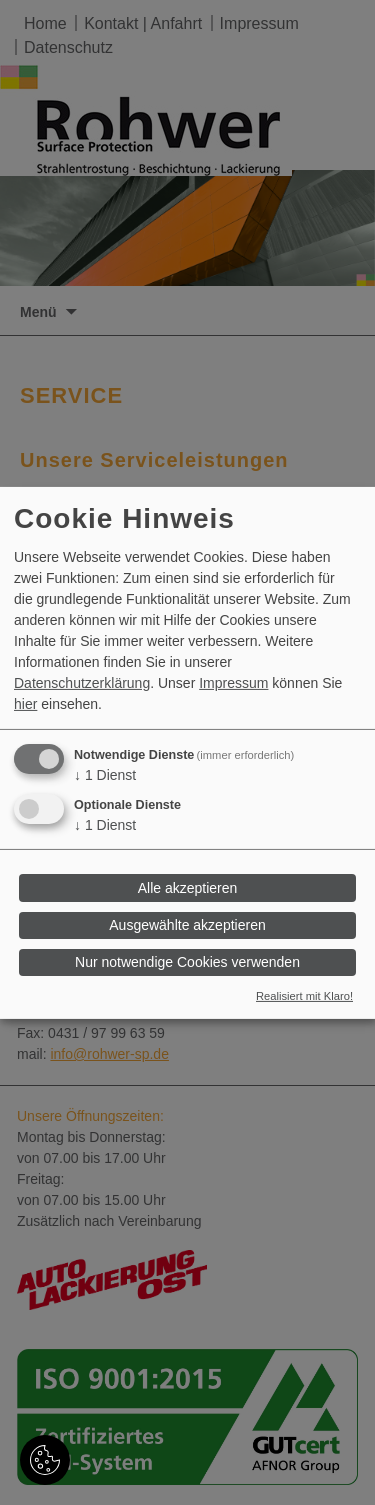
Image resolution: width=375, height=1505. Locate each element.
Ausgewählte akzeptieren (187, 925)
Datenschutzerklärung (82, 683)
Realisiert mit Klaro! (304, 996)
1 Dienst (105, 775)
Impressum (233, 683)
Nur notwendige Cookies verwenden (187, 962)
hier (25, 704)
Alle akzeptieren (188, 888)
